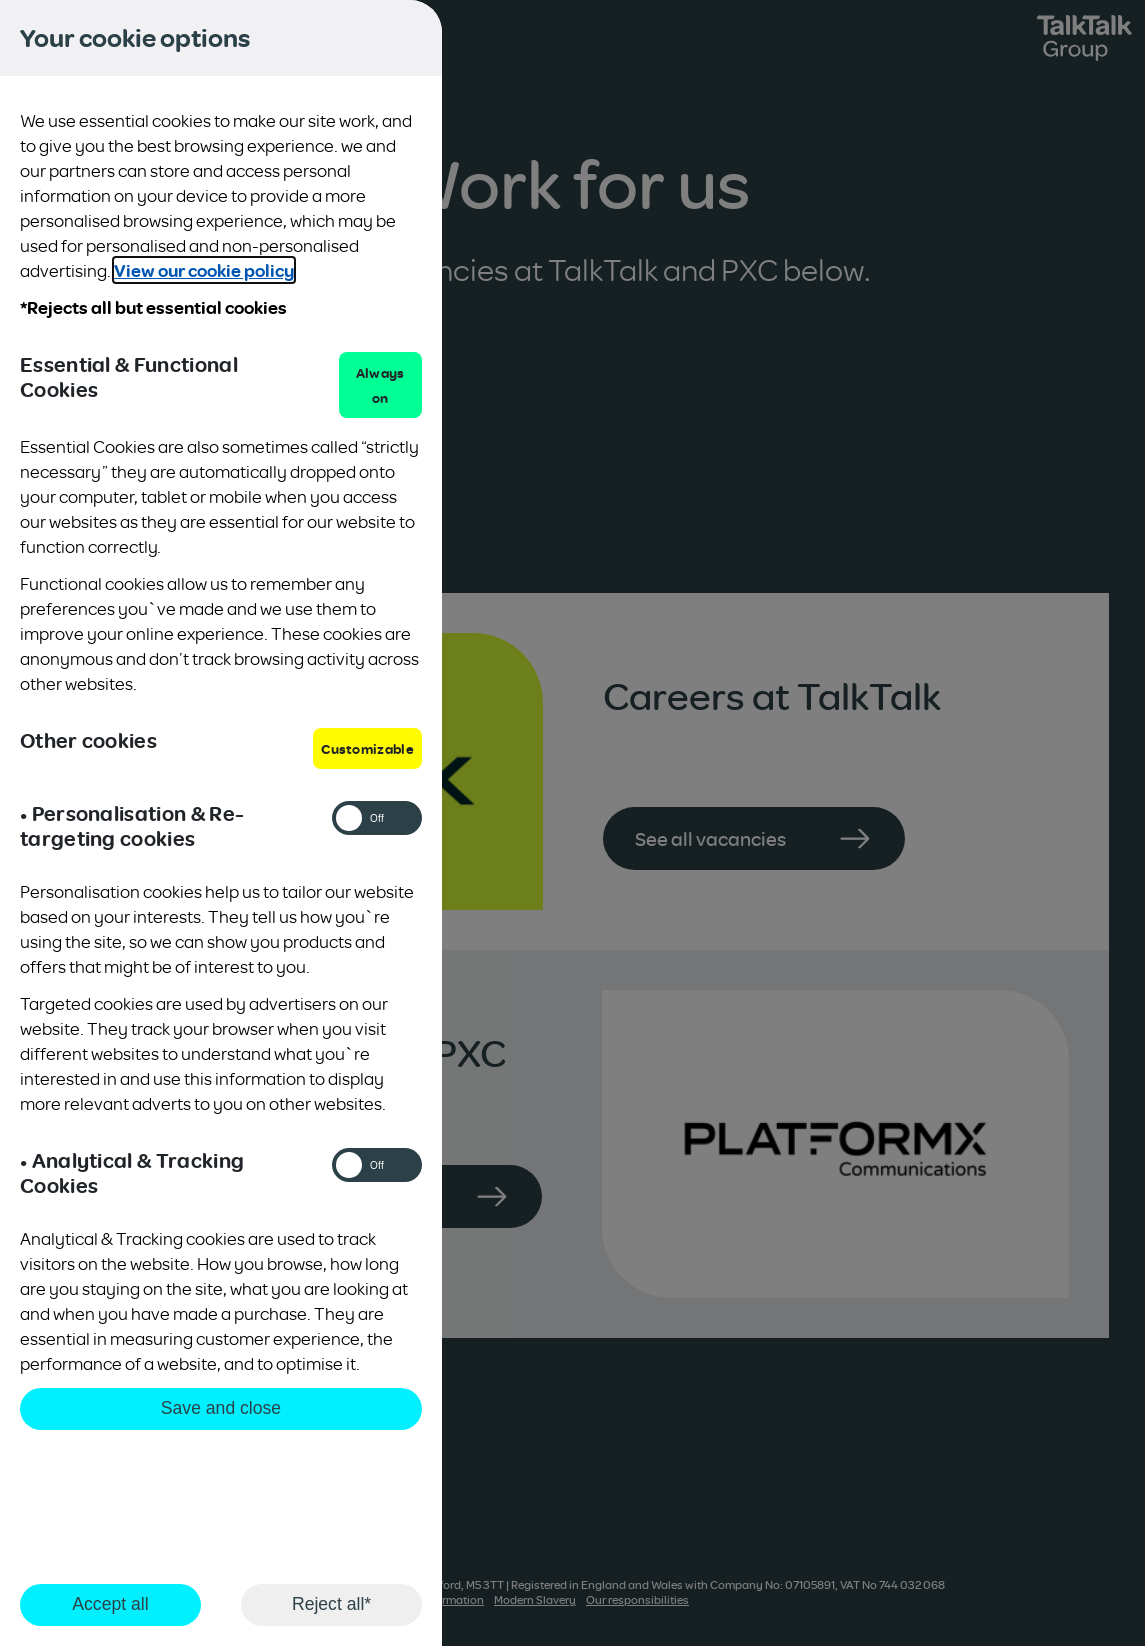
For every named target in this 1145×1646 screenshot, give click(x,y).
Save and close (221, 1408)
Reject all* (331, 1604)
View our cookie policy (204, 270)
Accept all (110, 1604)
